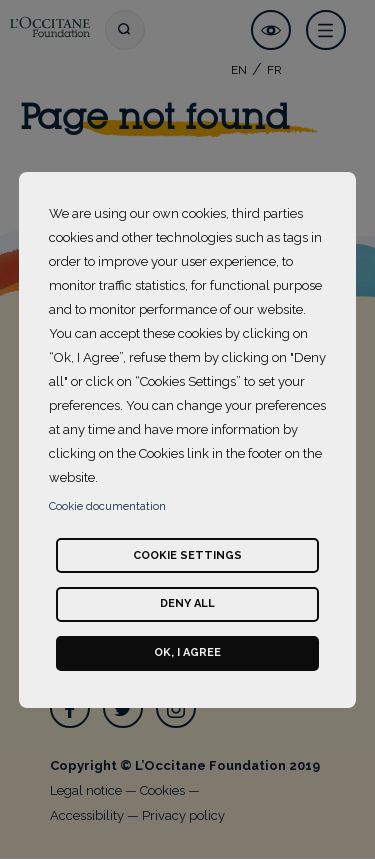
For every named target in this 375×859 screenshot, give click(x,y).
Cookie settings (187, 555)
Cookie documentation (107, 506)
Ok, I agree (187, 652)
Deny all (187, 603)
